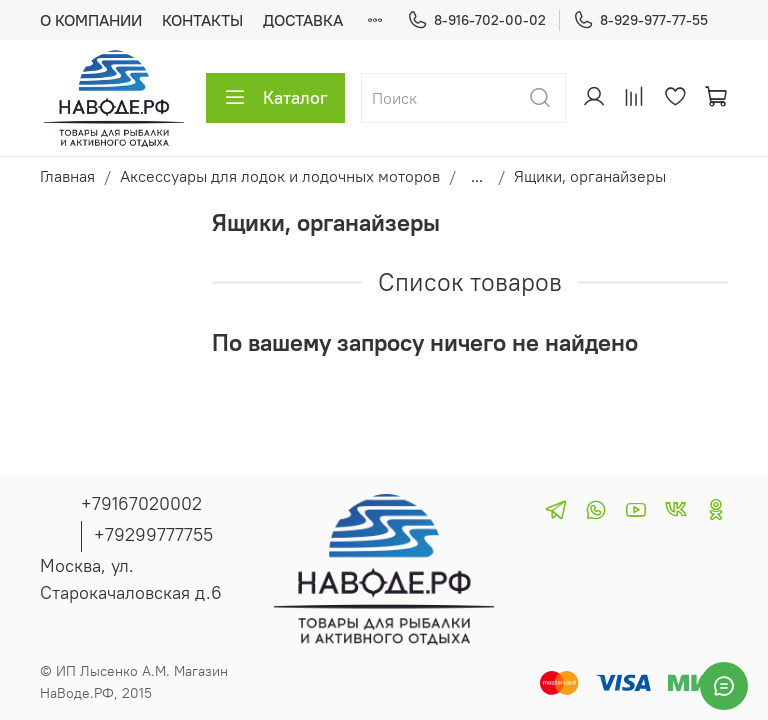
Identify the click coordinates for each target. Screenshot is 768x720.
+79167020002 (141, 503)
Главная (67, 176)
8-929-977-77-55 (640, 20)
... (477, 176)
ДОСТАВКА (303, 20)
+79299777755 (153, 534)
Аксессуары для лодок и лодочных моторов (280, 176)
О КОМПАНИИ (91, 20)
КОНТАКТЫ (202, 20)
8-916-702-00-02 (476, 20)
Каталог (275, 98)
